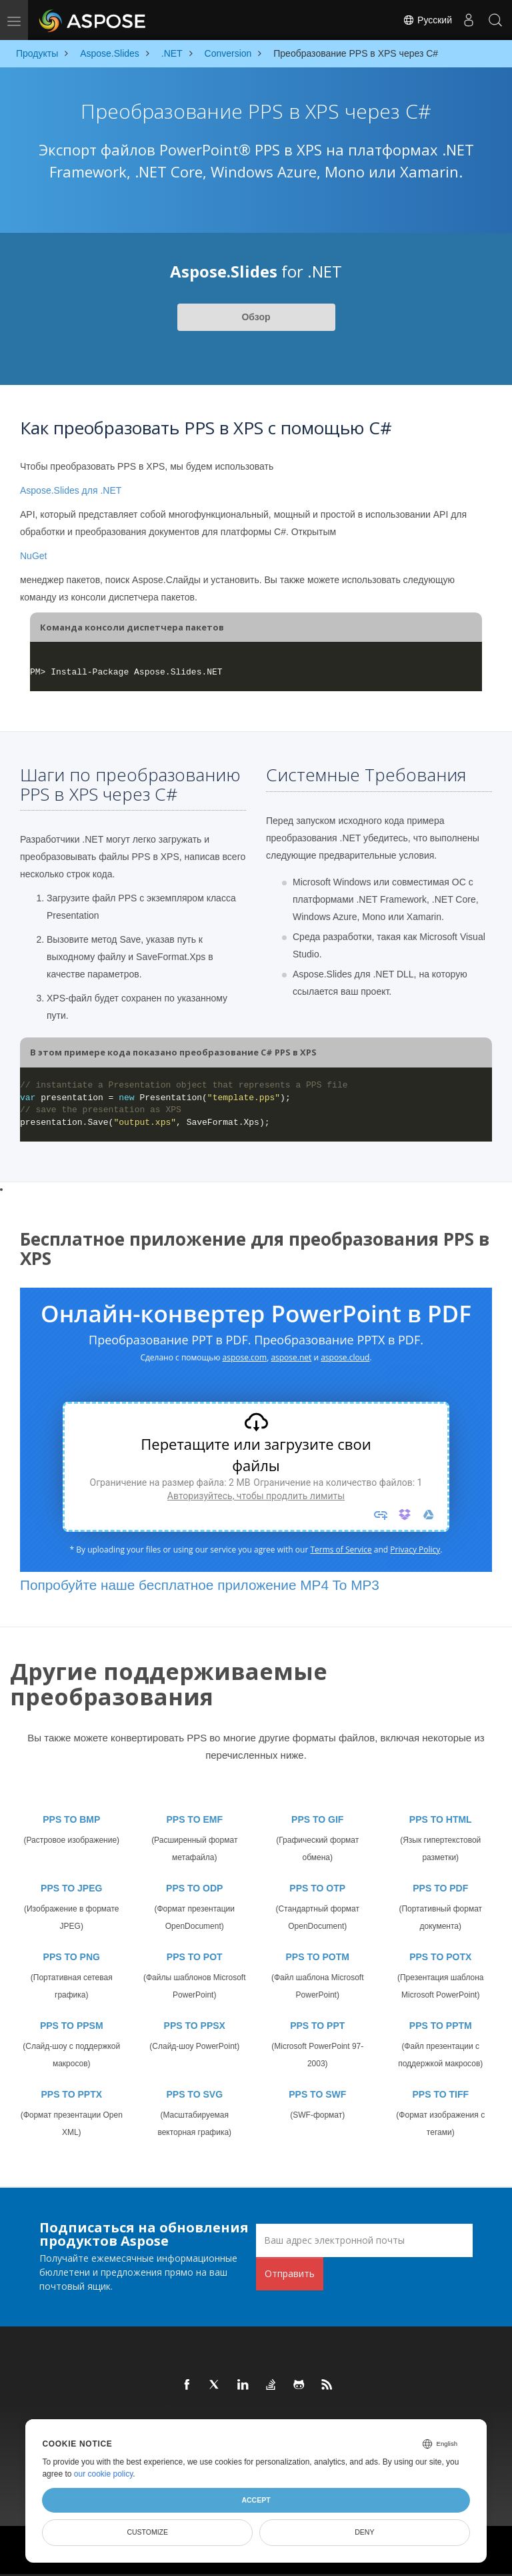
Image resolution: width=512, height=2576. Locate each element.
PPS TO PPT (317, 2025)
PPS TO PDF (440, 1888)
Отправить (290, 2273)
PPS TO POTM (317, 1957)
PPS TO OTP (317, 1888)
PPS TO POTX (440, 1957)
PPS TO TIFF (440, 2094)
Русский (427, 20)
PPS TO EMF (194, 1819)
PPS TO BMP (71, 1819)
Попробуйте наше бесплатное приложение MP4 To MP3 (199, 1585)
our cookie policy (103, 2474)
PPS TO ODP (194, 1888)
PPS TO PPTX (71, 2094)
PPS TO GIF (317, 1819)
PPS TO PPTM (440, 2025)
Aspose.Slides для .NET (70, 490)
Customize (147, 2532)
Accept (255, 2500)
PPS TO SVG (194, 2094)
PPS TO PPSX (194, 2025)
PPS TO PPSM (71, 2025)
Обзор (255, 317)
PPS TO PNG (71, 1957)
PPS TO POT (195, 1957)
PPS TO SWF (317, 2094)
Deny (364, 2532)
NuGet (33, 555)
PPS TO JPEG (71, 1888)
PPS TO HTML (440, 1819)
